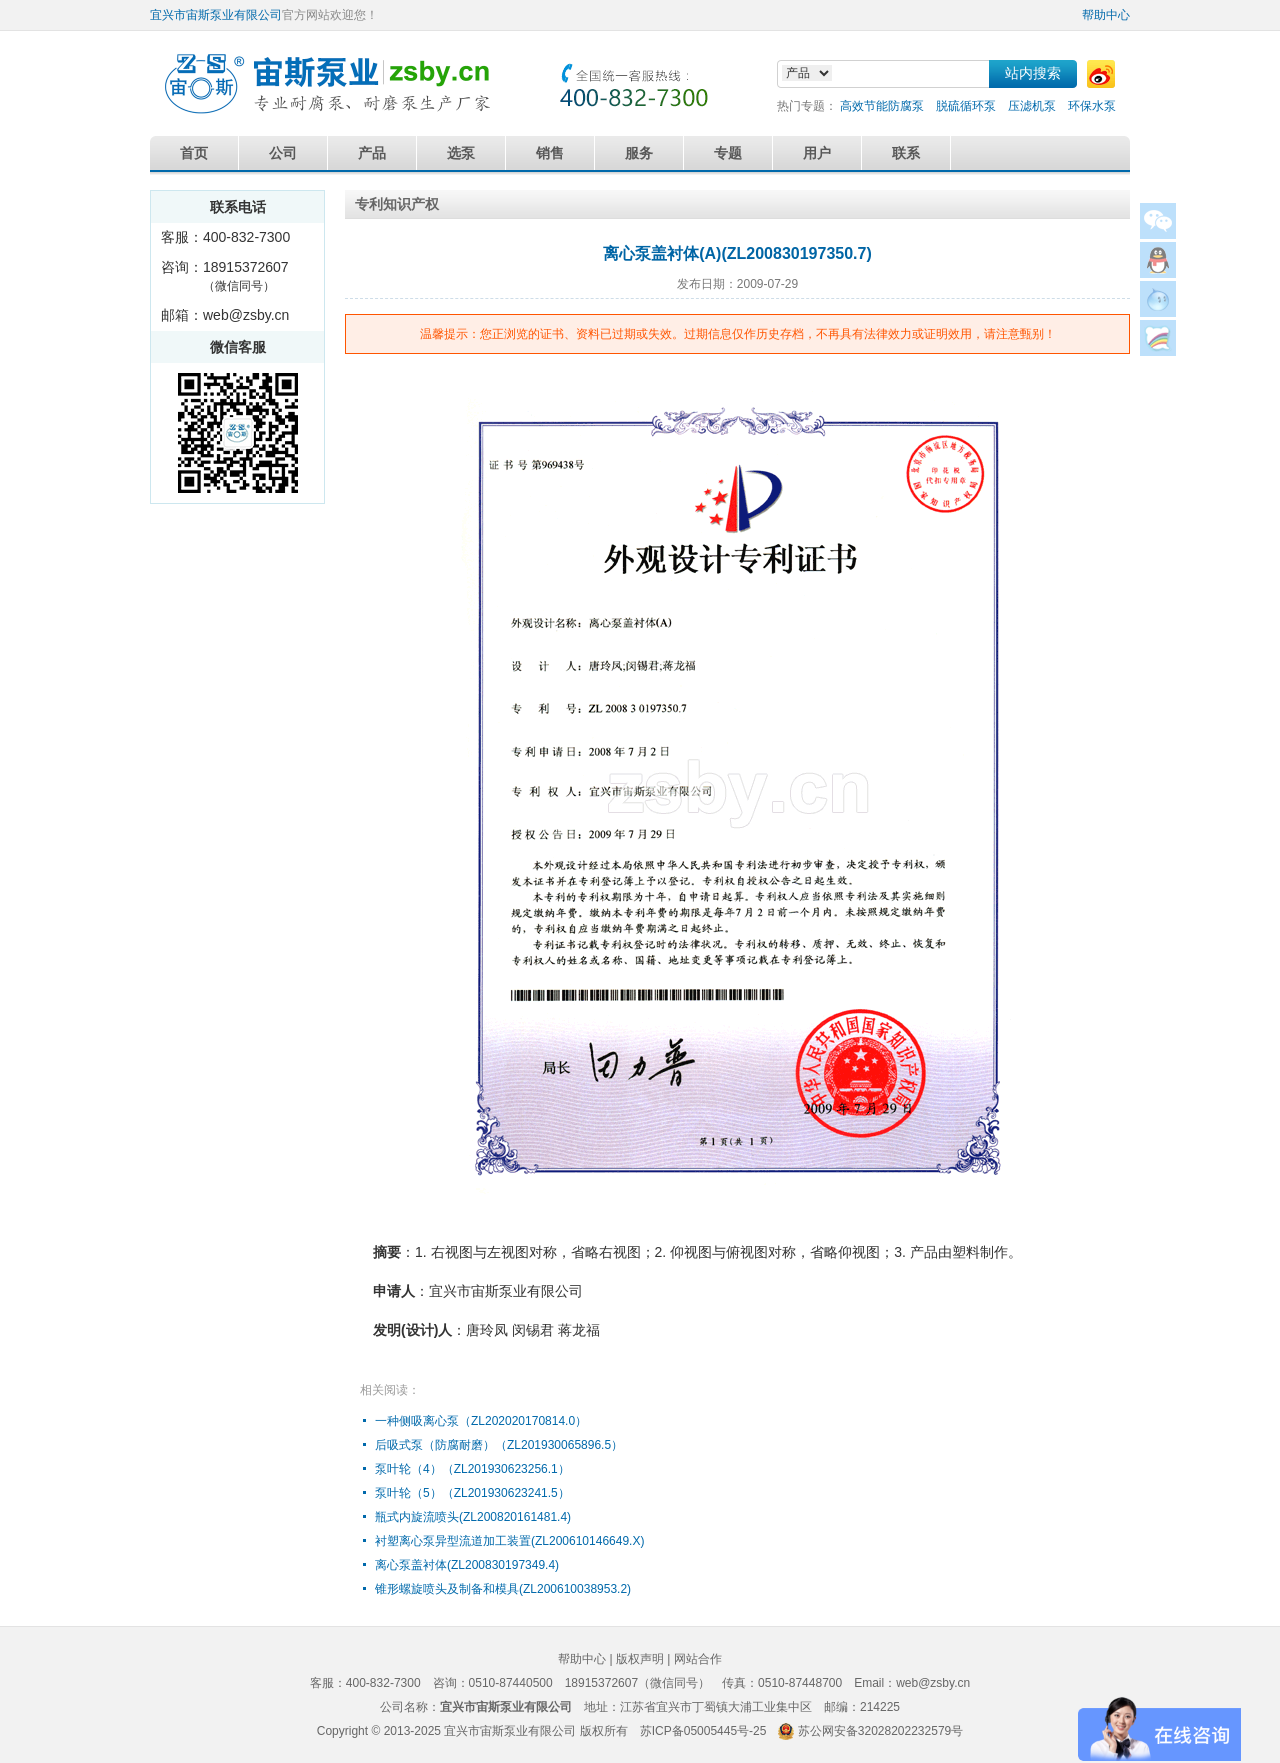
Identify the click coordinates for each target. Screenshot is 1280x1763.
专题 (728, 153)
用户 (817, 153)
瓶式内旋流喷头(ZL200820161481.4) (473, 1517)
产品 (372, 153)
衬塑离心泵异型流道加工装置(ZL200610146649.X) (509, 1541)
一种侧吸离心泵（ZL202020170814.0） (481, 1421)
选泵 (461, 153)
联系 (906, 153)
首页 (194, 153)
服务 (639, 153)
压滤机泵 (1032, 106)
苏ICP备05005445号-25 (703, 1731)
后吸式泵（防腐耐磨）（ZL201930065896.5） (499, 1445)
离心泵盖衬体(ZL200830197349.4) (467, 1565)
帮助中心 (1106, 15)
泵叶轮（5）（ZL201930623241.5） (472, 1493)
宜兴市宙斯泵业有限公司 (216, 15)
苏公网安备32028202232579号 (880, 1731)
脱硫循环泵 (966, 106)
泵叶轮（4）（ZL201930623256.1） (472, 1469)
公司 (283, 153)
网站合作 (698, 1659)
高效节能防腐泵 (882, 106)
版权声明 (640, 1659)
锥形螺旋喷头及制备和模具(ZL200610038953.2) (503, 1589)
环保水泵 (1092, 106)
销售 (550, 153)
